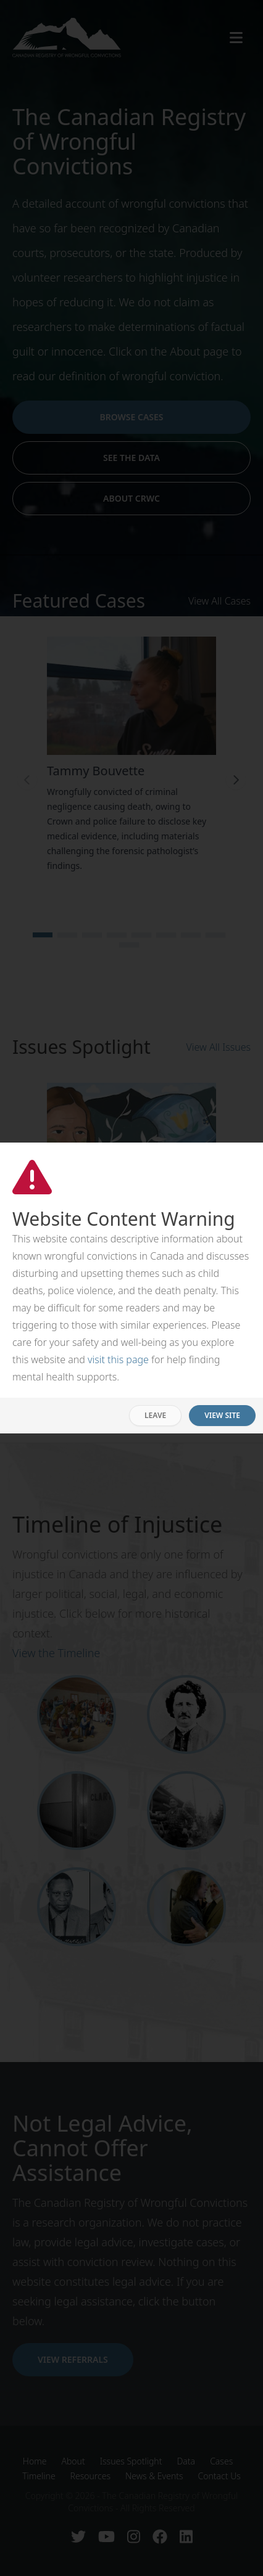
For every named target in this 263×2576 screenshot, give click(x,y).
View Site (222, 1415)
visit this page (118, 1359)
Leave (155, 1415)
